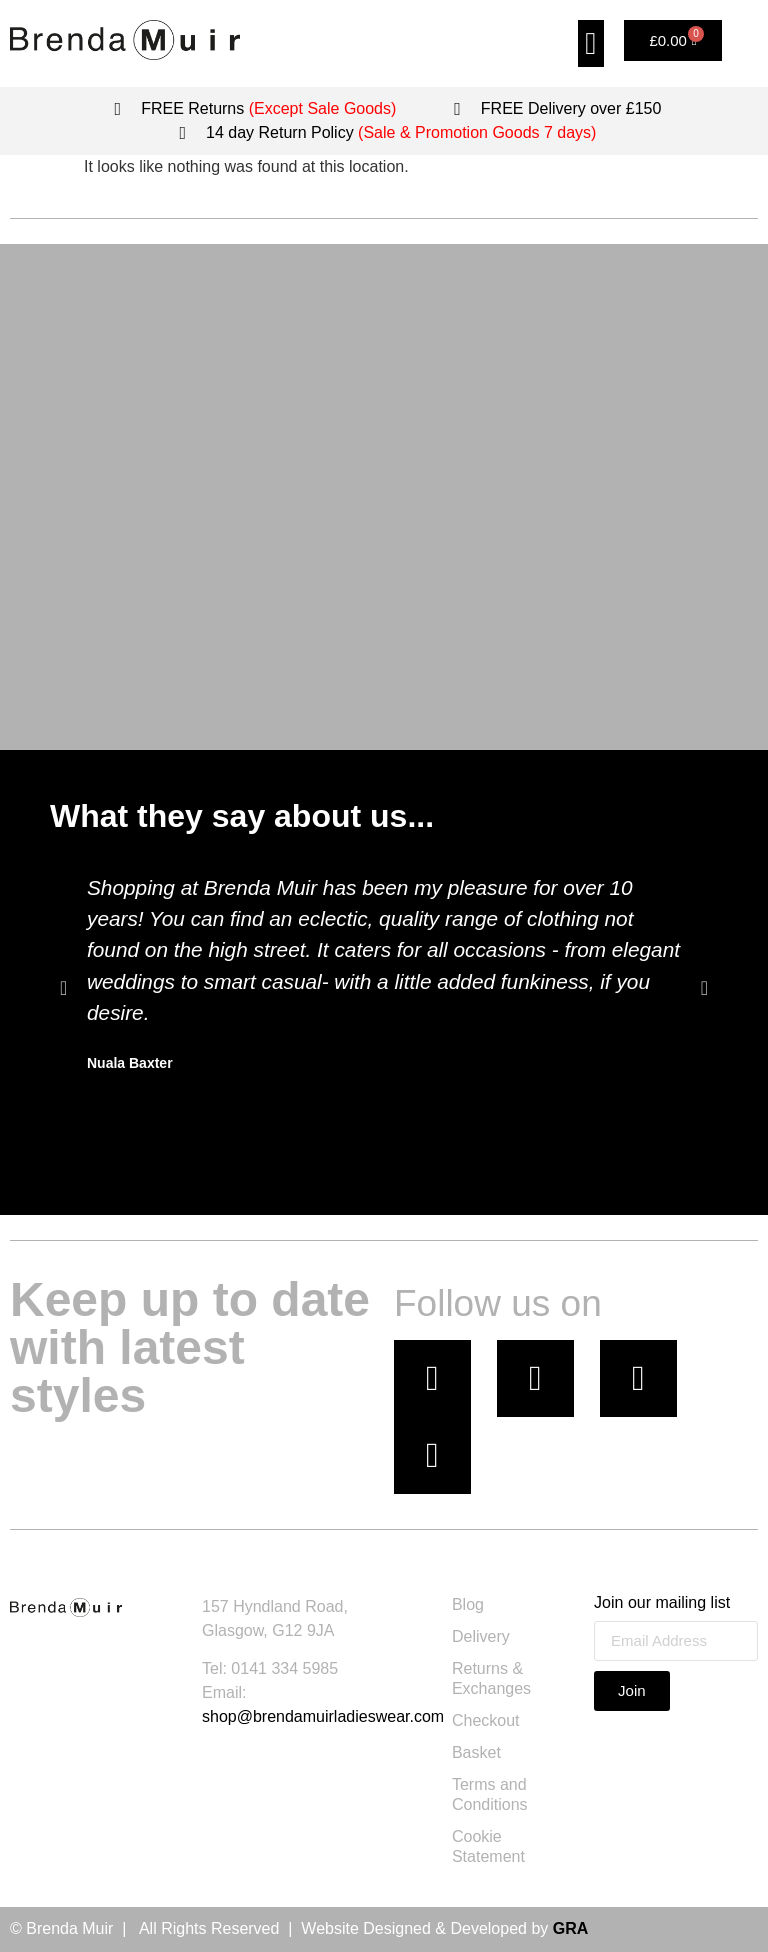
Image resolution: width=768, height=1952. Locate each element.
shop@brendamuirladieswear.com (323, 1716)
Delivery (481, 1636)
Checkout (486, 1720)
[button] (591, 43)
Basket (476, 1752)
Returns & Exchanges (491, 1678)
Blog (468, 1604)
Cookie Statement (488, 1846)
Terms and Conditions (490, 1794)
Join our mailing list (662, 1603)
